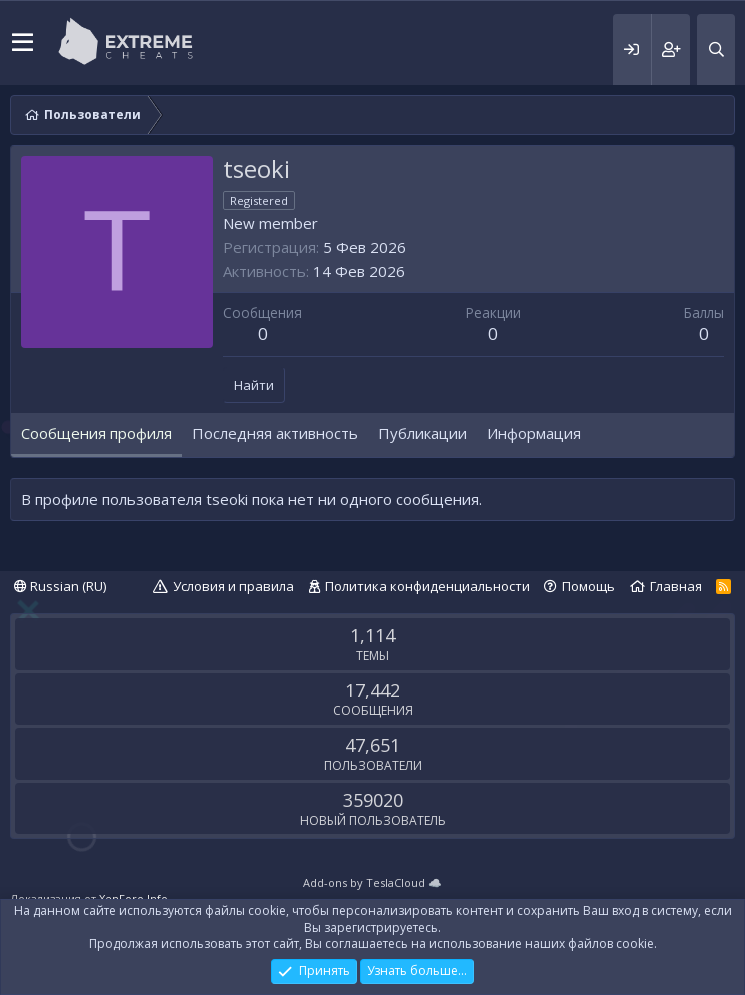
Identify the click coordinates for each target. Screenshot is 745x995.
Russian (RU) (60, 586)
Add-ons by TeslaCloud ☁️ (372, 882)
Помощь (588, 586)
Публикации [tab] (422, 433)
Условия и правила (233, 586)
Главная (676, 586)
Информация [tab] (534, 433)
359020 (373, 800)
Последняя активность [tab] (275, 433)
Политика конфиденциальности (427, 586)
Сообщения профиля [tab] (96, 433)
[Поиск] (716, 49)
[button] (22, 43)
